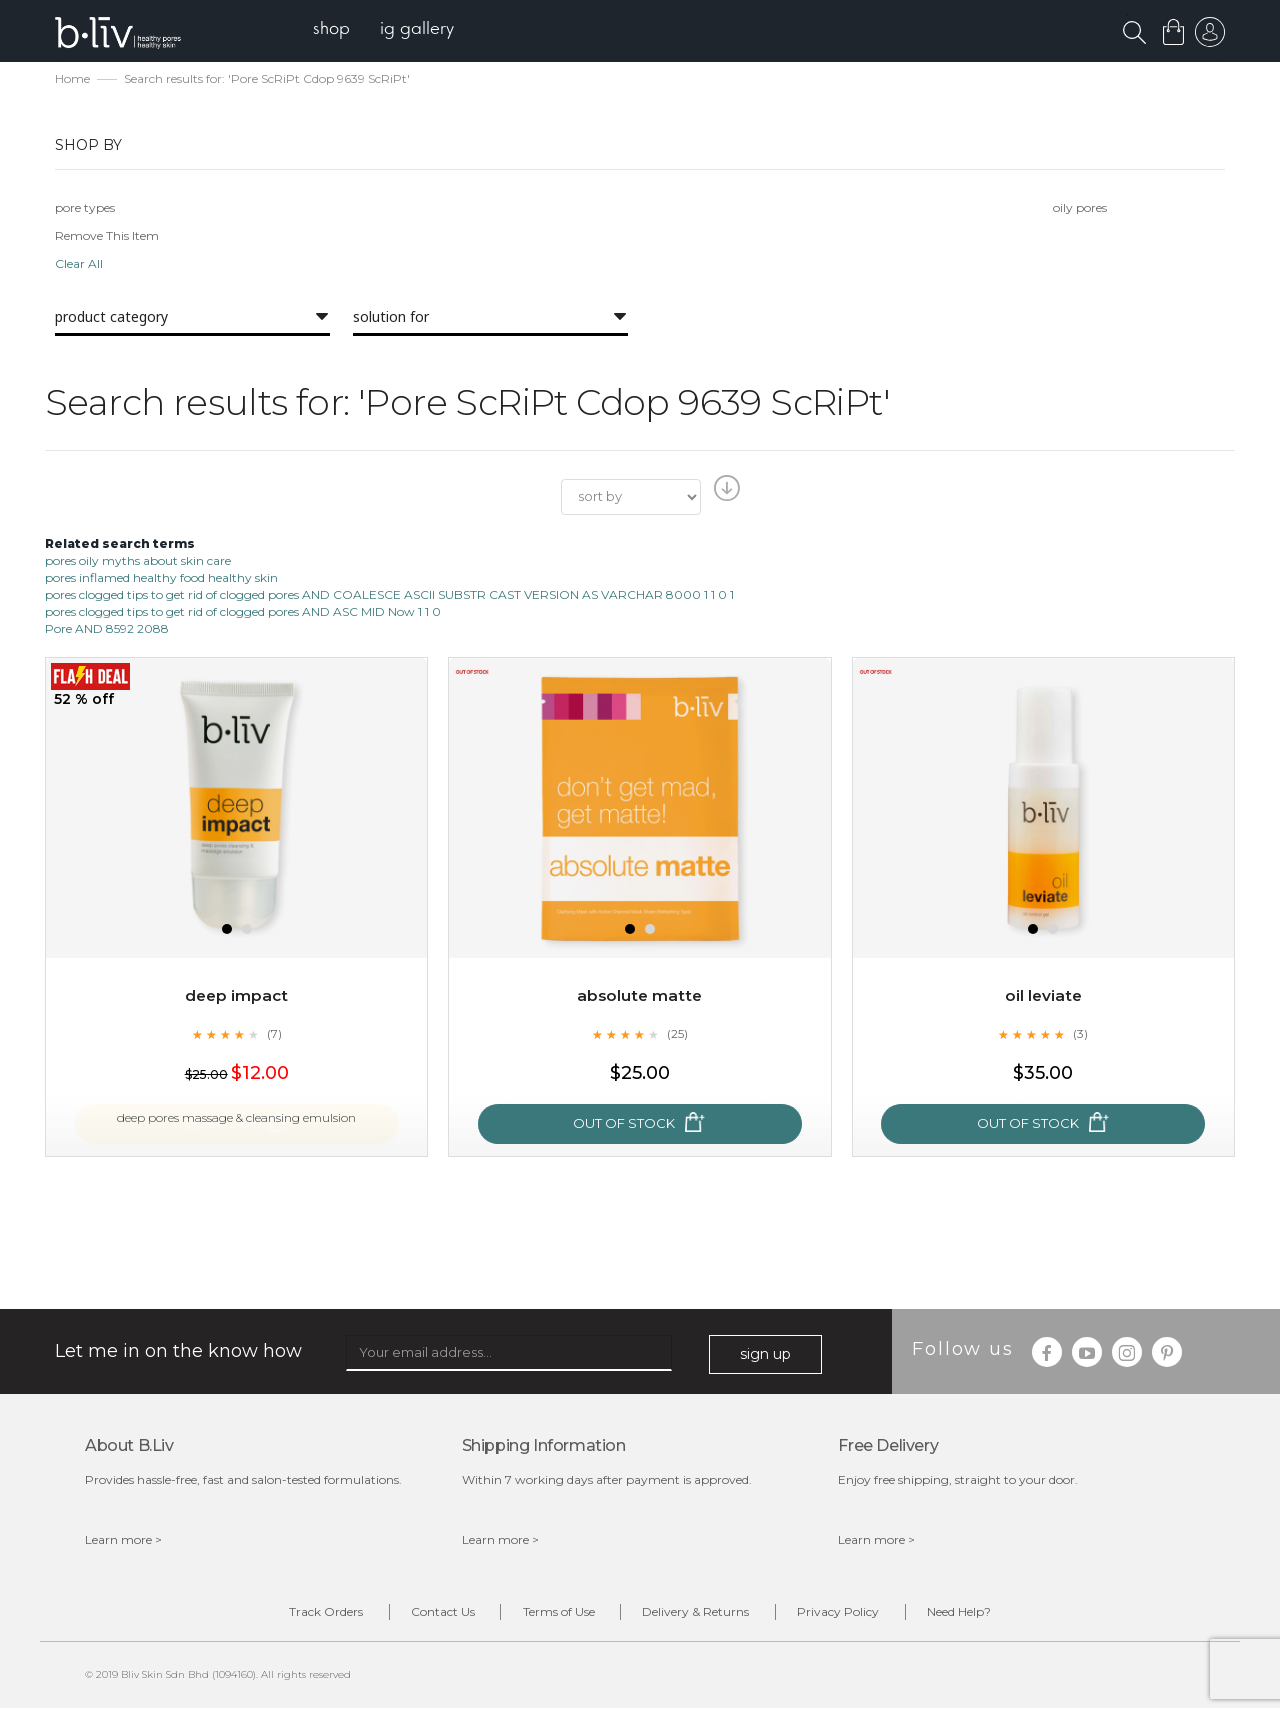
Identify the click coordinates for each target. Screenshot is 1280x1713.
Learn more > (123, 1541)
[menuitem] (338, 30)
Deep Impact (237, 997)
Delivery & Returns (703, 1615)
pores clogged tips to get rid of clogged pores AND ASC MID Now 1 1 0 (243, 613)
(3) (1081, 1035)
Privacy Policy (861, 1615)
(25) (677, 1035)
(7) (274, 1035)
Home (72, 80)
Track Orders (288, 1615)
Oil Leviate (1043, 997)
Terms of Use (551, 1615)
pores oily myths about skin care (138, 561)
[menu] (390, 30)
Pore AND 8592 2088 (107, 630)
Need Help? (997, 1615)
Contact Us (420, 1615)
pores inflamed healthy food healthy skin (161, 579)
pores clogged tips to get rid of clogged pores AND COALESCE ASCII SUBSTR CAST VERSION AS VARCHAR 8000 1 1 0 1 (389, 596)
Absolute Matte (640, 997)
